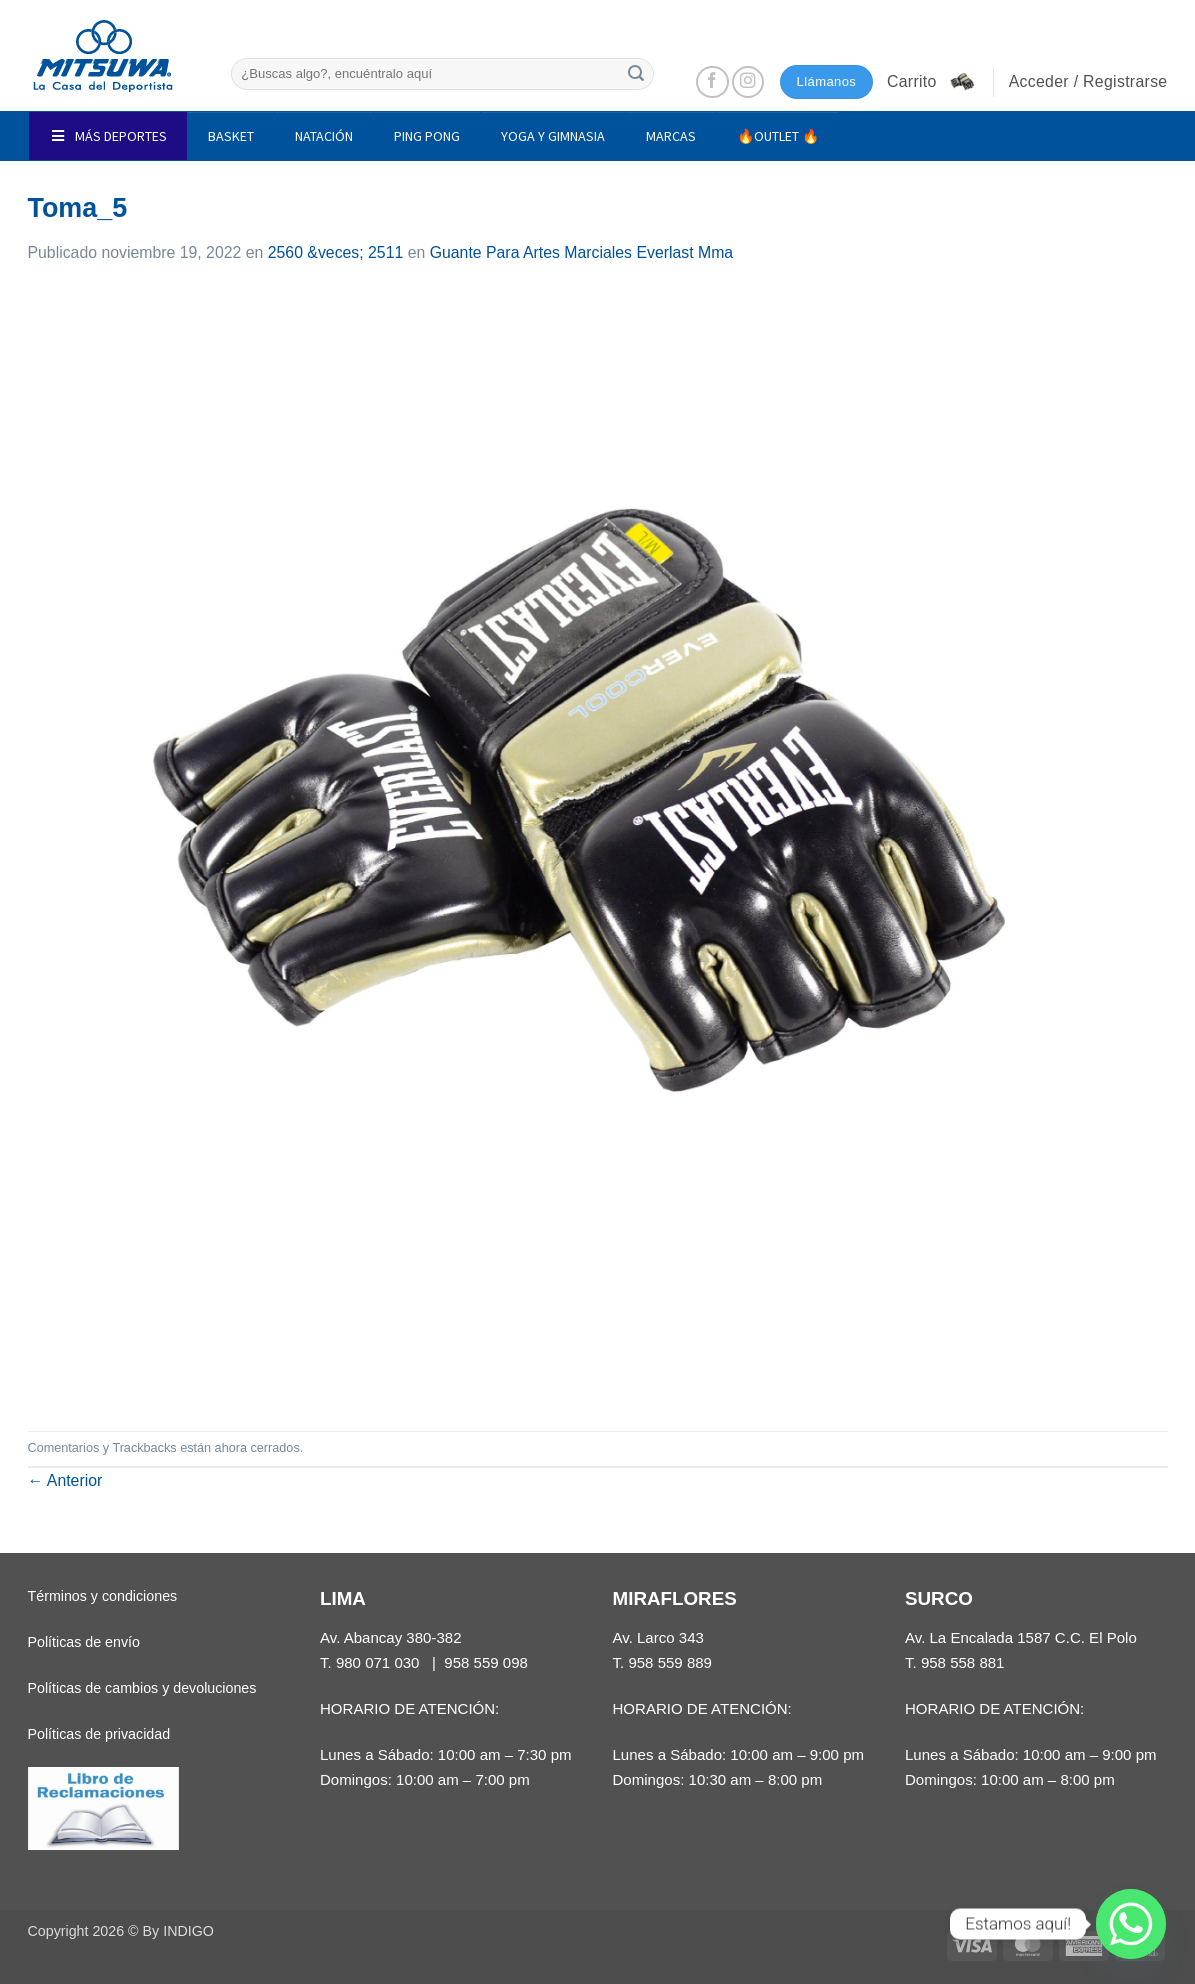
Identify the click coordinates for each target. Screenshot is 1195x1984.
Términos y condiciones (103, 1596)
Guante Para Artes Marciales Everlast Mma (582, 252)
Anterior (65, 1480)
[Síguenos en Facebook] (712, 82)
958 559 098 (486, 1662)
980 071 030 (378, 1662)
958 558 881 (963, 1662)
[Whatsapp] (1131, 1924)
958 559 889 (670, 1662)
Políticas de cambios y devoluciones (142, 1688)
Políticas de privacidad (99, 1734)
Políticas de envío (84, 1642)
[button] (933, 82)
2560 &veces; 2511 (336, 252)
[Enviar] (636, 73)
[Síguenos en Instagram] (748, 82)
